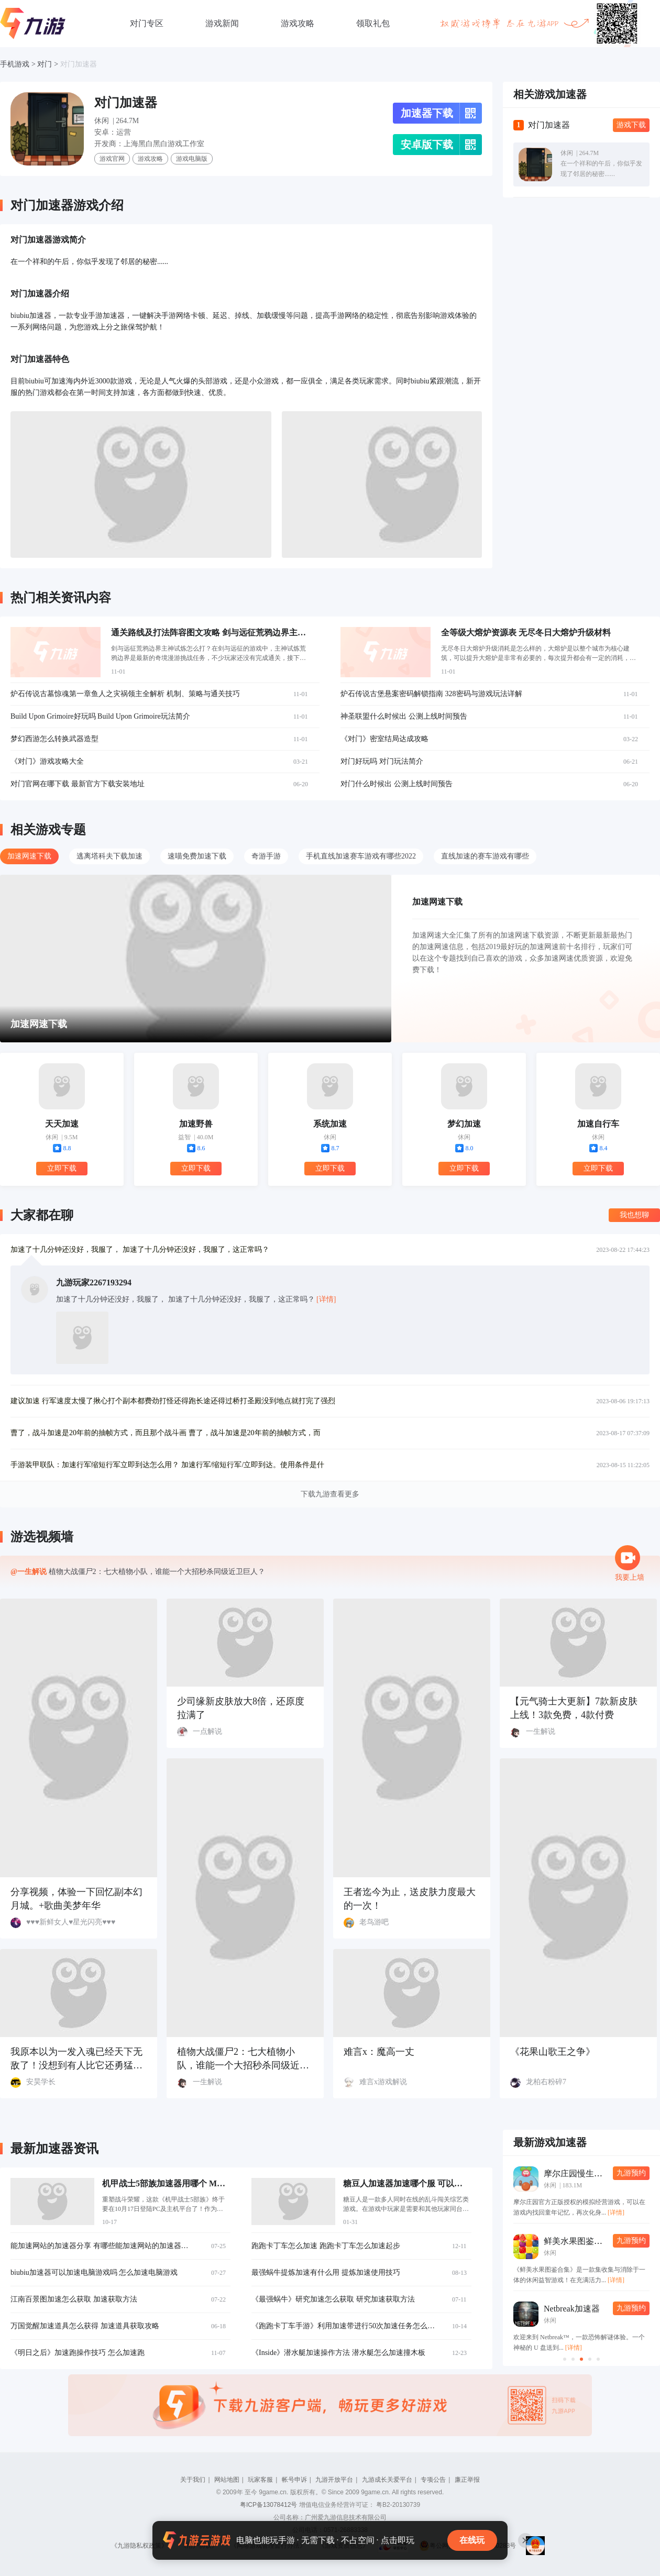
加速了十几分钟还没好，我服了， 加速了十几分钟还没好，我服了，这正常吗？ (139, 1249)
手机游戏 (14, 64)
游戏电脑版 (191, 158)
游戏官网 (112, 158)
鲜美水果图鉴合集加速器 (590, 2241)
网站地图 (226, 2479)
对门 (44, 64)
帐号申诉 (294, 2479)
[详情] (616, 2212)
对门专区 (146, 23)
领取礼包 (373, 23)
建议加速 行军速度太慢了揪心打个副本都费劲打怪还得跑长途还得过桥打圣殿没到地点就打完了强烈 (172, 1401)
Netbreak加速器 (572, 2308)
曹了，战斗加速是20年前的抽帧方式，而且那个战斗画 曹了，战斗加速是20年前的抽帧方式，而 (165, 1433)
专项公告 (433, 2479)
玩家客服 (260, 2479)
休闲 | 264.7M (116, 121)
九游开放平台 (334, 2479)
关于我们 (192, 2479)
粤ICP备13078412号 (268, 2504)
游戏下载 (631, 125)
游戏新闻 (222, 23)
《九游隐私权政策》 (139, 2545)
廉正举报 (467, 2479)
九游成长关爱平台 (387, 2479)
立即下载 (61, 1168)
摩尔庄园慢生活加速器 (586, 2173)
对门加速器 (78, 64)
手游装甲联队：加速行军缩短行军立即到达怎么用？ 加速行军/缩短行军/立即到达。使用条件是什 (167, 1465)
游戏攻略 (297, 23)
